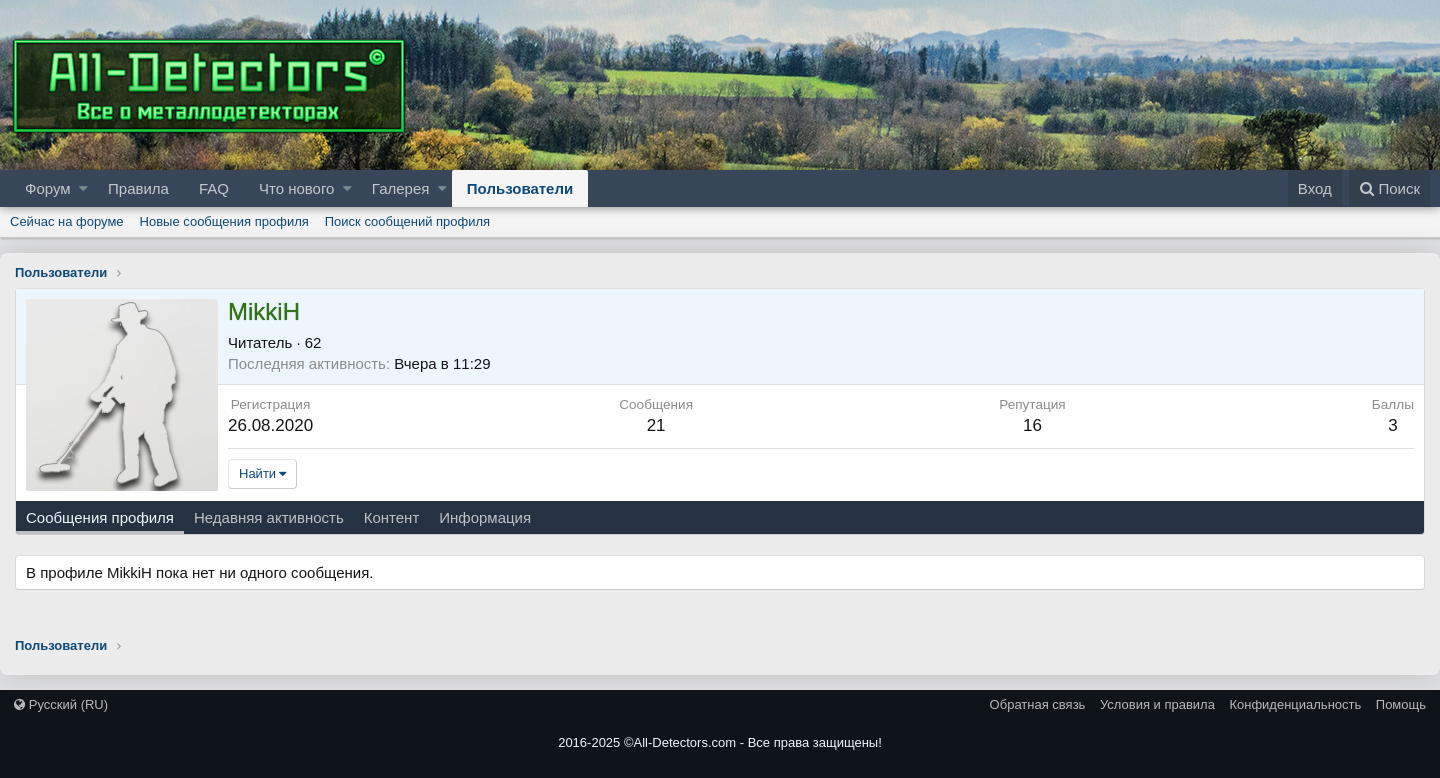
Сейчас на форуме (67, 221)
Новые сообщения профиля (224, 221)
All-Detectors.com (685, 742)
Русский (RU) (61, 704)
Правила (138, 188)
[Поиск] (1389, 188)
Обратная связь (1038, 704)
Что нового (296, 188)
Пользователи (520, 188)
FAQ (214, 188)
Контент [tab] (392, 517)
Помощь (1401, 704)
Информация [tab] (485, 517)
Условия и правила (1157, 704)
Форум (48, 188)
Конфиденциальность (1295, 704)
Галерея (401, 188)
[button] (83, 188)
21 (656, 425)
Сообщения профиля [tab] (100, 517)
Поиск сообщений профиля (407, 221)
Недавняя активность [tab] (269, 517)
